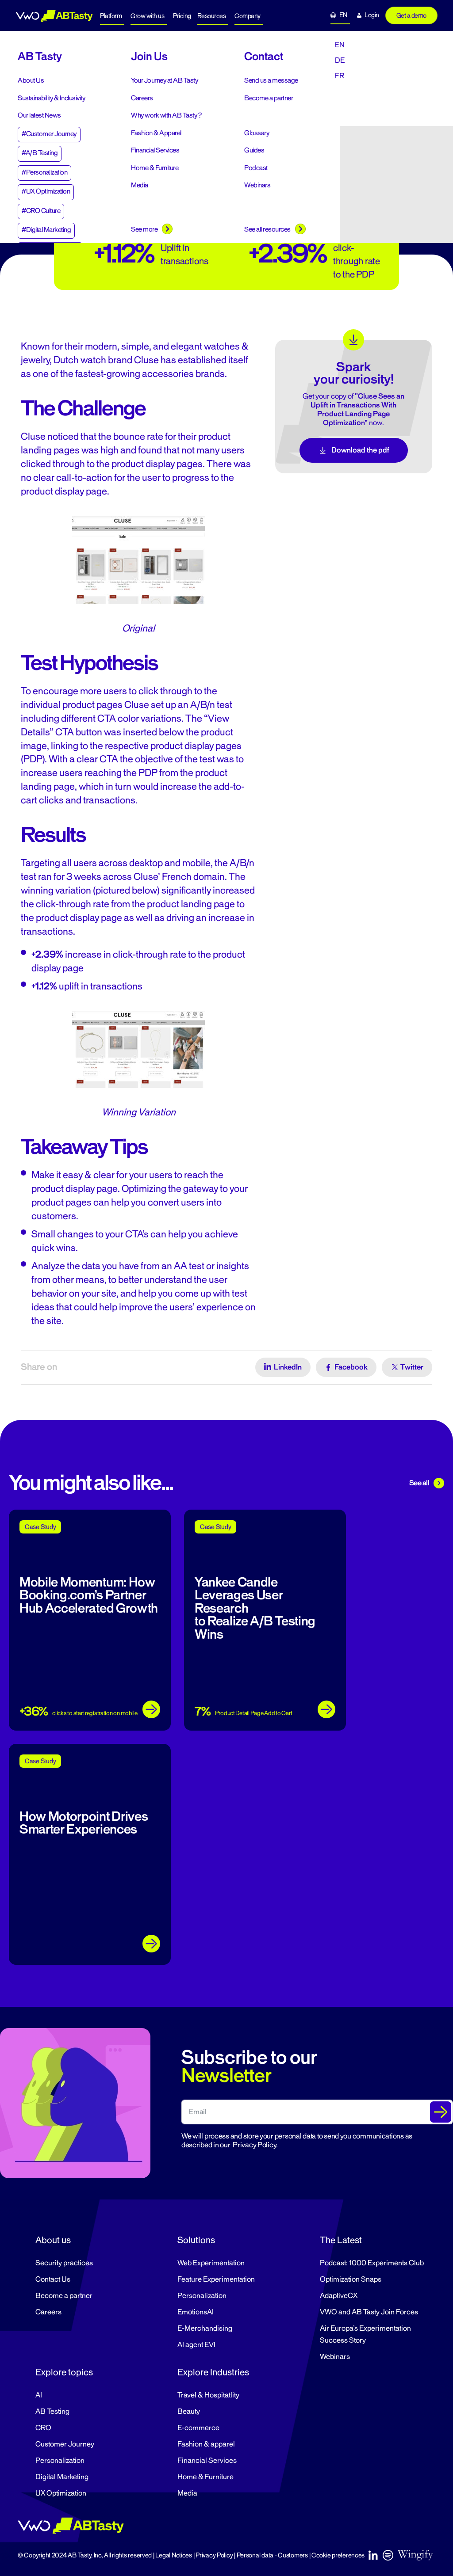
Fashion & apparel (206, 2444)
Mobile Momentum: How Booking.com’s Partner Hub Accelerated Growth (88, 1595)
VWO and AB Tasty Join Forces (369, 2312)
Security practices (64, 2263)
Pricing (182, 16)
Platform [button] (111, 16)
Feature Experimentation (216, 2279)
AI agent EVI (196, 2345)
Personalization (201, 2296)
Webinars (335, 2357)
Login (372, 15)
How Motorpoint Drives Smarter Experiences (83, 1823)
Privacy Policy (254, 2145)
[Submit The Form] (440, 2112)
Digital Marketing (61, 2477)
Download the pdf (353, 450)
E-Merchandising (204, 2328)
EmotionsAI (195, 2312)
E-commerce (198, 2428)
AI (38, 2395)
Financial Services (207, 2461)
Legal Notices (173, 2555)
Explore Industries (213, 2372)
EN (343, 15)
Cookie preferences (338, 2555)
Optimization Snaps (350, 2279)
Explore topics (64, 2372)
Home (9, 59)
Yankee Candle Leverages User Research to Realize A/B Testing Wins (255, 1608)
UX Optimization (60, 2493)
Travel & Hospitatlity (208, 2395)
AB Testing (52, 2411)
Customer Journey (64, 2444)
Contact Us (52, 2279)
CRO (43, 2428)
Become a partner (63, 2296)
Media (187, 2493)
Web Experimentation (211, 2263)
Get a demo (411, 15)
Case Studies (85, 59)
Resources (211, 16)
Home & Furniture (205, 2477)
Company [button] (247, 16)
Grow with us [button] (147, 16)
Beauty (188, 2411)
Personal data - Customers (272, 2555)
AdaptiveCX (338, 2296)
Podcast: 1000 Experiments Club (372, 2263)
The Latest (341, 2240)
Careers (48, 2312)
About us (53, 2240)
